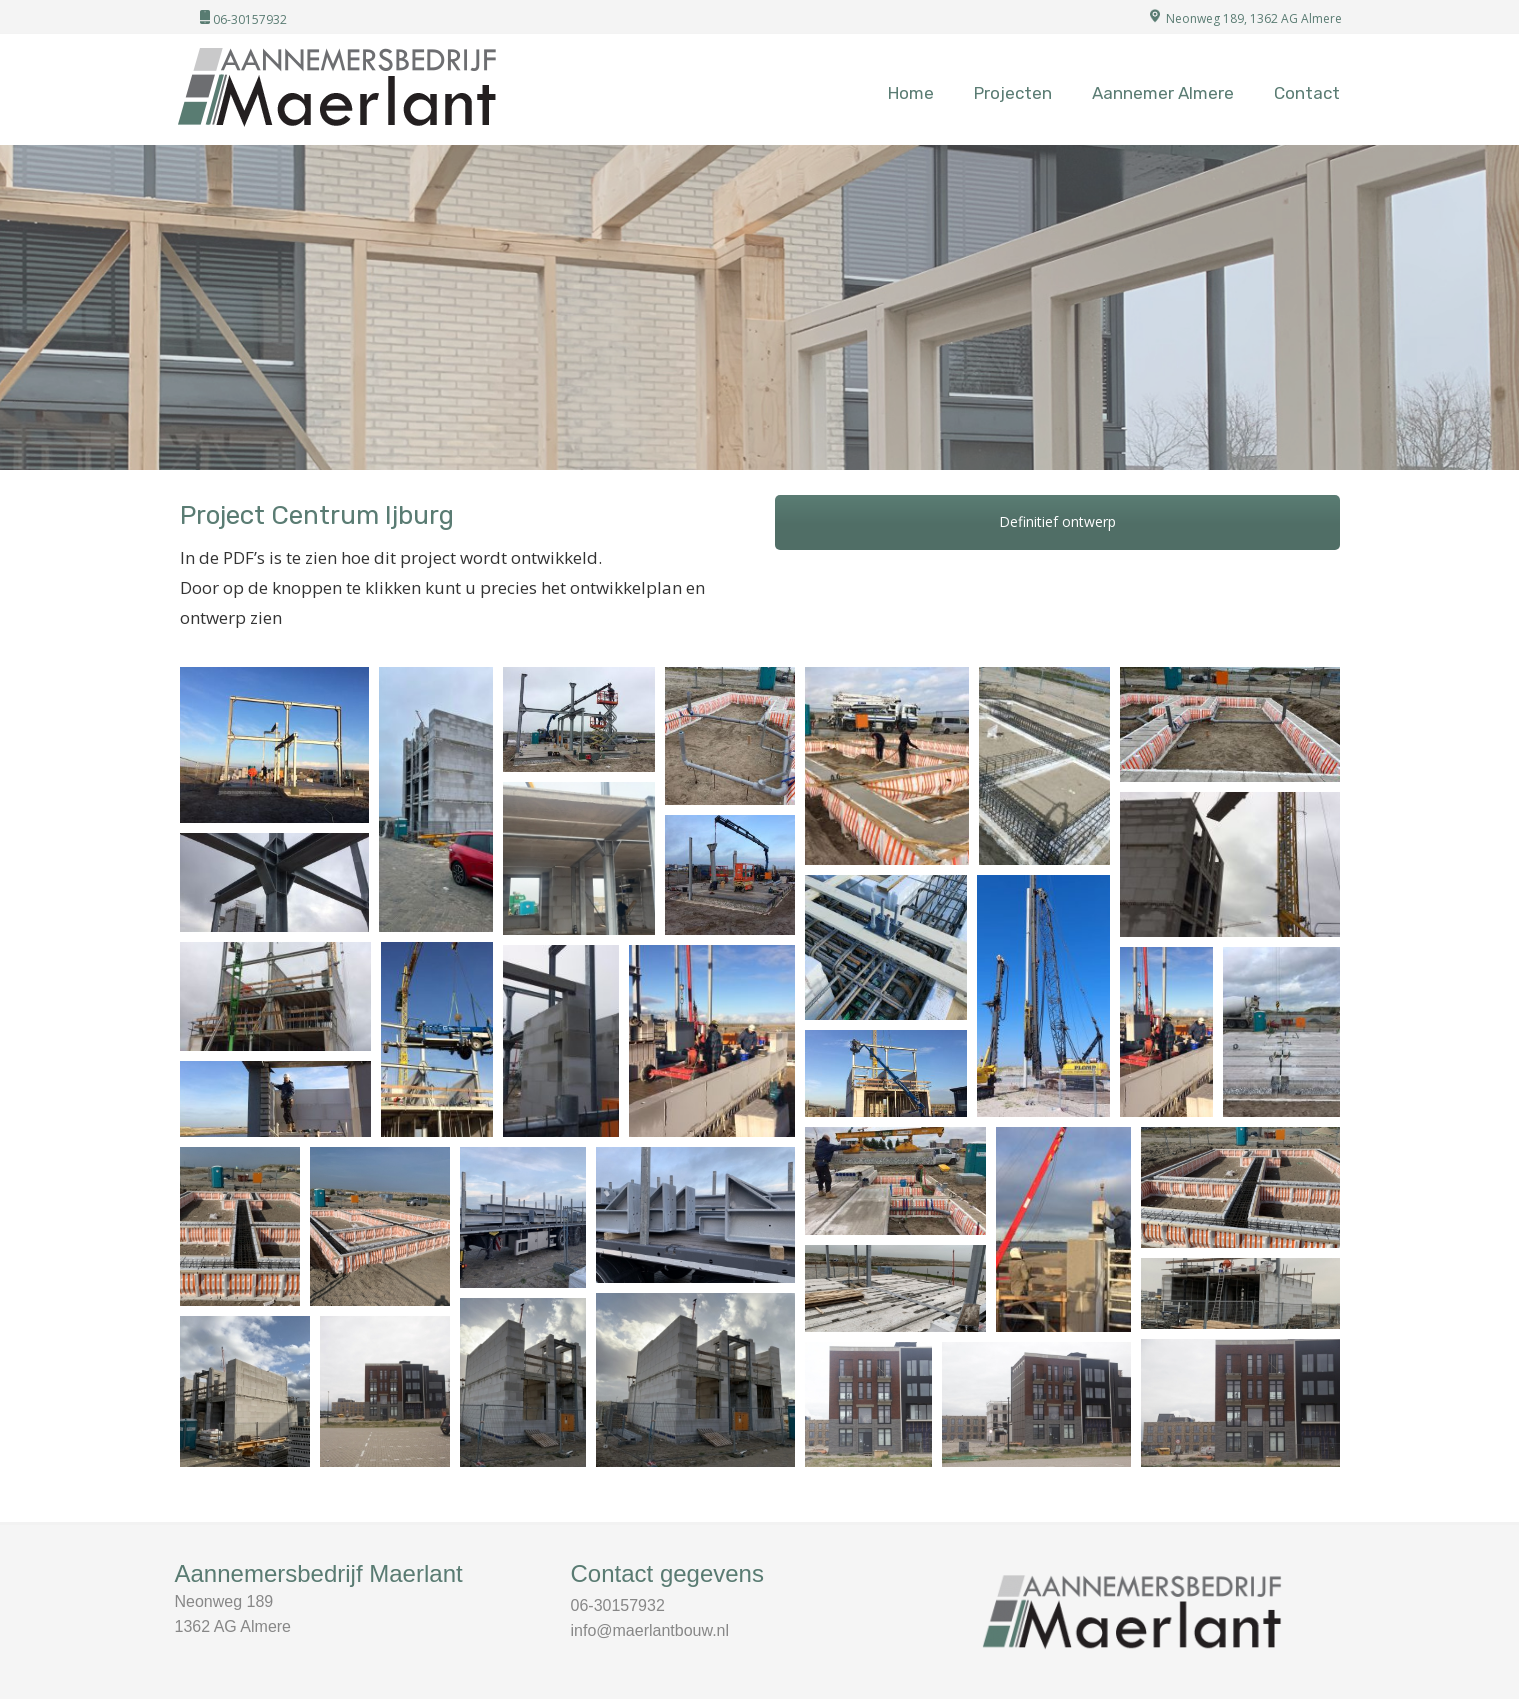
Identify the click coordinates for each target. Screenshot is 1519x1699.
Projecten (1013, 93)
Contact (1307, 93)
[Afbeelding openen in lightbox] (274, 745)
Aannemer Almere (1163, 93)
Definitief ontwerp (1057, 521)
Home (911, 93)
